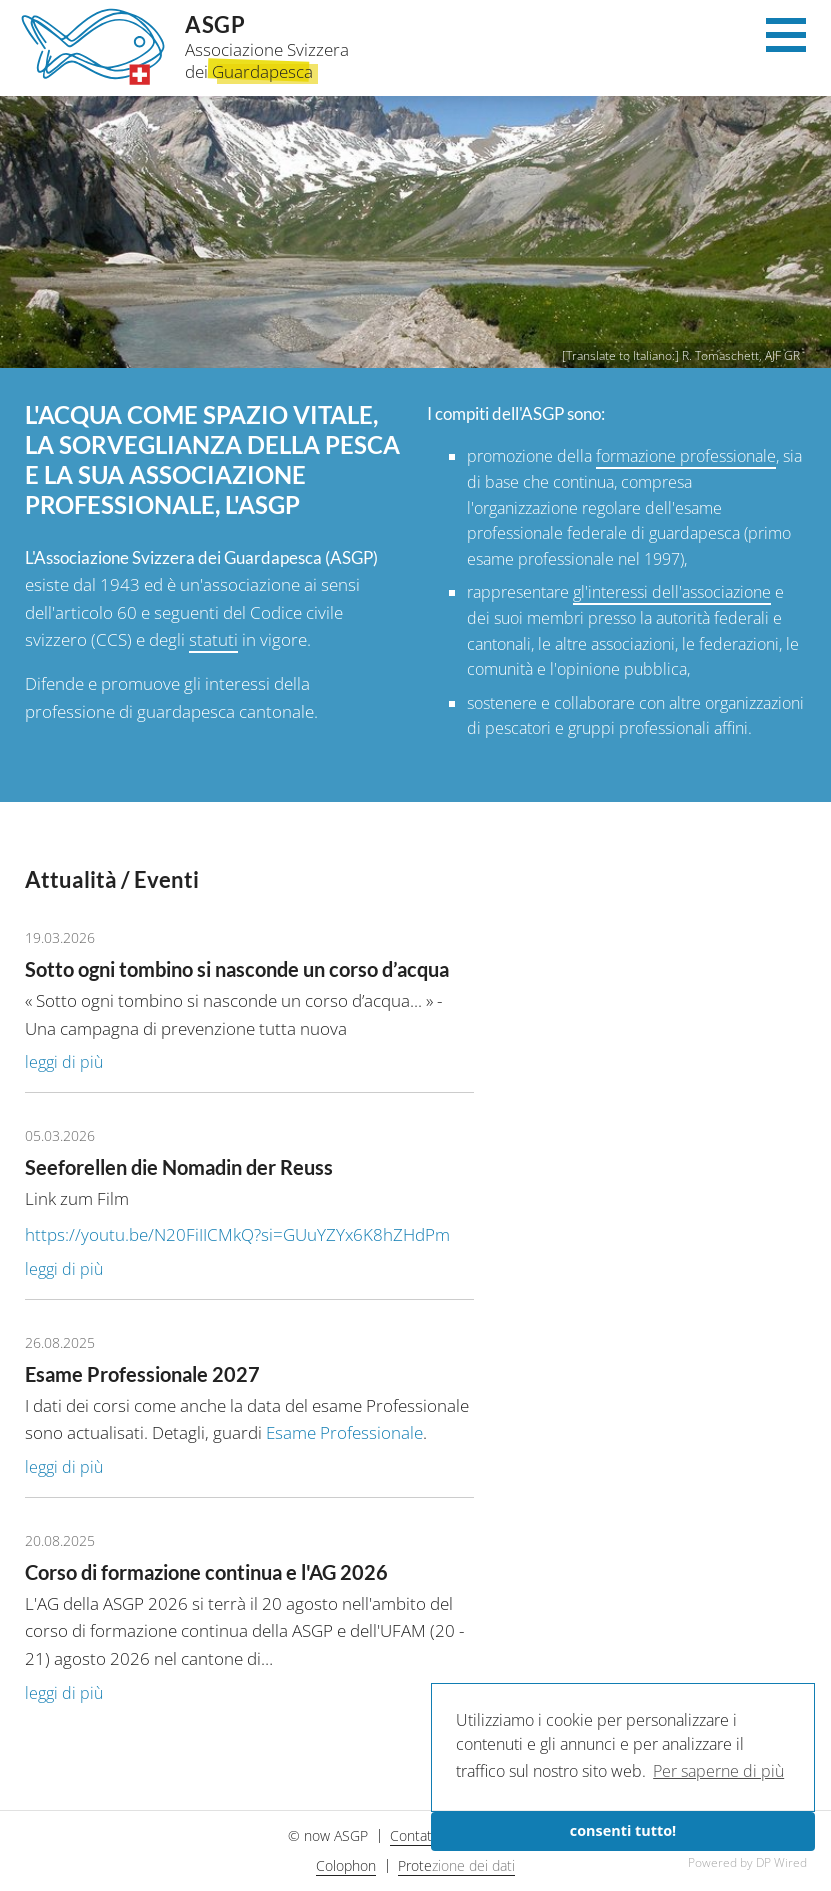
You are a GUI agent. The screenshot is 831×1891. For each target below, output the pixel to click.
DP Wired (781, 1862)
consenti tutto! (623, 1830)
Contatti (415, 1835)
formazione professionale (686, 456)
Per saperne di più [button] (718, 1771)
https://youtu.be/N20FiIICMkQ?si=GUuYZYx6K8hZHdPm (237, 1234)
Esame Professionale (344, 1432)
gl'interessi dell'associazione (672, 592)
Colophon (346, 1865)
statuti (213, 639)
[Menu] (786, 41)
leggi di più (64, 1062)
